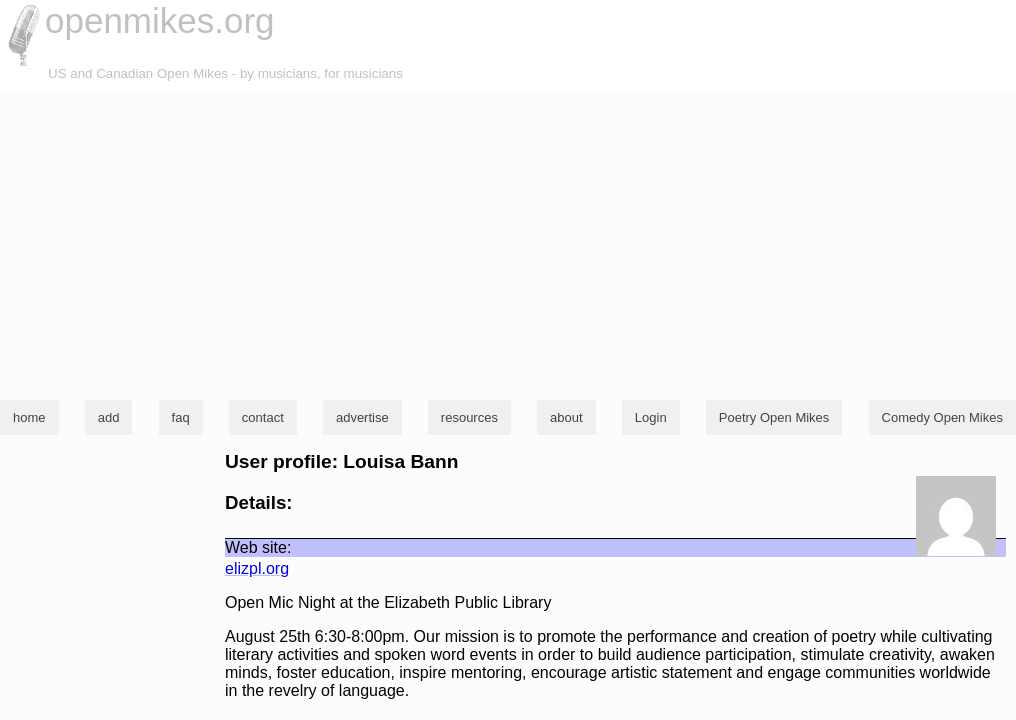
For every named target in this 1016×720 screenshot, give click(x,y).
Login (651, 417)
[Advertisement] (508, 244)
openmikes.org (160, 20)
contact (263, 417)
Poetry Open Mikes (774, 417)
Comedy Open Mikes (942, 417)
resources (469, 417)
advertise (362, 417)
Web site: (258, 547)
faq (181, 417)
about (566, 417)
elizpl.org (257, 568)
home (29, 417)
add (109, 417)
